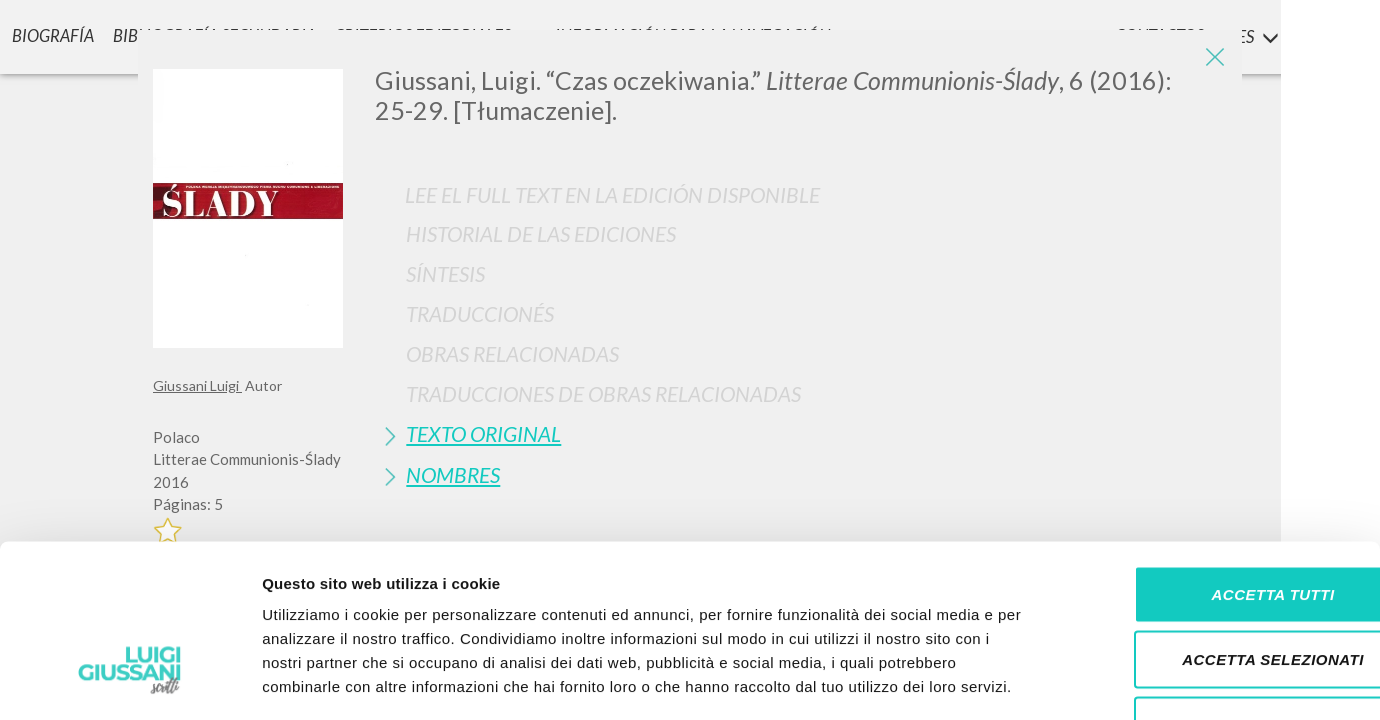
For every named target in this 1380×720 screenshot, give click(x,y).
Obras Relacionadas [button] (512, 353)
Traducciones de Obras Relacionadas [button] (603, 393)
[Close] (1212, 60)
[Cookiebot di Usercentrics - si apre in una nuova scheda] (129, 681)
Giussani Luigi (197, 385)
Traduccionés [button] (480, 313)
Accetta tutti (1212, 457)
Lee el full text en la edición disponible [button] (612, 194)
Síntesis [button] (445, 273)
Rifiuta (1213, 588)
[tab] (801, 233)
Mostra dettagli (1052, 680)
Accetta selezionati (1213, 523)
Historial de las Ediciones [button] (541, 233)
